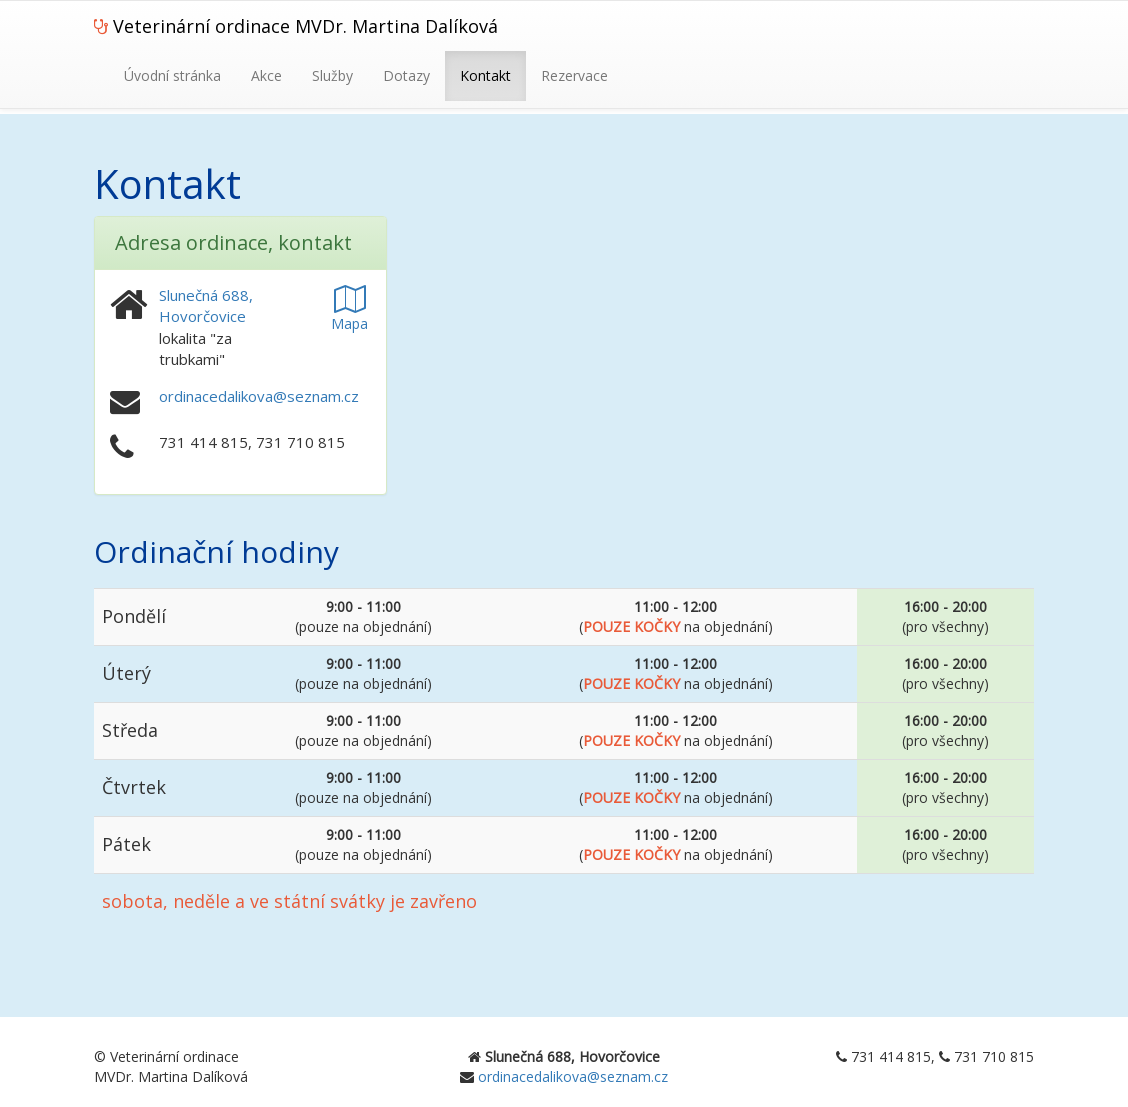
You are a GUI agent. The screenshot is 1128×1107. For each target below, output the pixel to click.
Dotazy (406, 75)
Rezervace (574, 75)
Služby (332, 75)
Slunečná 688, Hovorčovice (206, 305)
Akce (266, 75)
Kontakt (485, 75)
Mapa (349, 313)
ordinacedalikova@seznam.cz (259, 396)
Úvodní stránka (172, 75)
